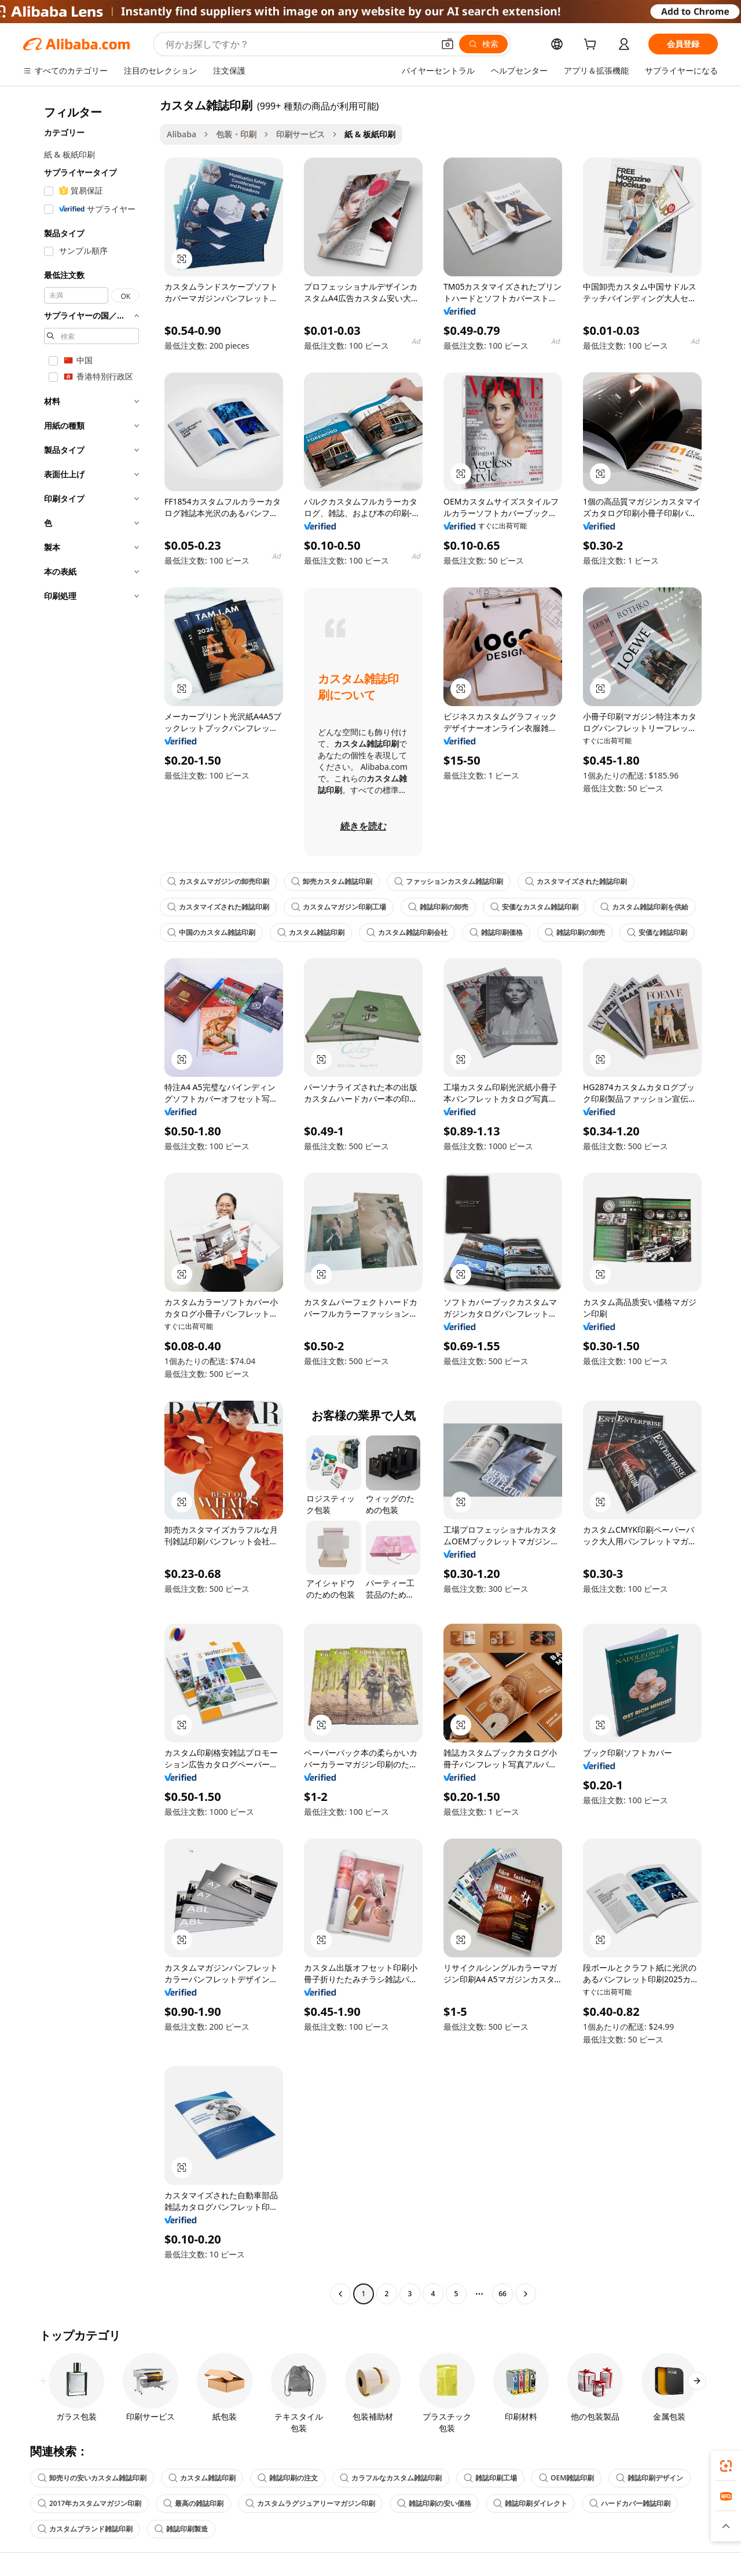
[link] (726, 2466)
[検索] (483, 44)
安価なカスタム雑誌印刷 (534, 907)
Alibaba (181, 134)
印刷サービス (300, 134)
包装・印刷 (236, 134)
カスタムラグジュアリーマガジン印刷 (310, 2503)
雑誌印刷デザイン (649, 2478)
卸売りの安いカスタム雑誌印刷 (92, 2478)
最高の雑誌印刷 (193, 2503)
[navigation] (88, 1201)
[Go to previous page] (340, 2293)
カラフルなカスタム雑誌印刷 (391, 2478)
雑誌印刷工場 (490, 2478)
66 (502, 2294)
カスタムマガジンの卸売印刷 (218, 881)
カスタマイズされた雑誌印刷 (576, 881)
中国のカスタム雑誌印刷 (211, 932)
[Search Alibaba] (298, 44)
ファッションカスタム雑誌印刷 (448, 881)
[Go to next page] (525, 2293)
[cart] (592, 45)
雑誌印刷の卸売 (438, 907)
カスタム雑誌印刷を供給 (644, 907)
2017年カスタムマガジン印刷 (89, 2503)
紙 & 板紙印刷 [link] (369, 134)
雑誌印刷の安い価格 (434, 2503)
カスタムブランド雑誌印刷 (85, 2529)
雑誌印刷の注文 (288, 2478)
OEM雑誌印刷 (566, 2478)
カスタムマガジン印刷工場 (338, 907)
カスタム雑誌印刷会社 (406, 932)
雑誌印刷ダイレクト (530, 2503)
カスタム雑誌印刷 (310, 932)
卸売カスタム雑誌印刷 (331, 881)
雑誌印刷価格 (496, 932)
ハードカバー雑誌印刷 (629, 2503)
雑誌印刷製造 (181, 2529)
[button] (447, 44)
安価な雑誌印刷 (657, 932)
